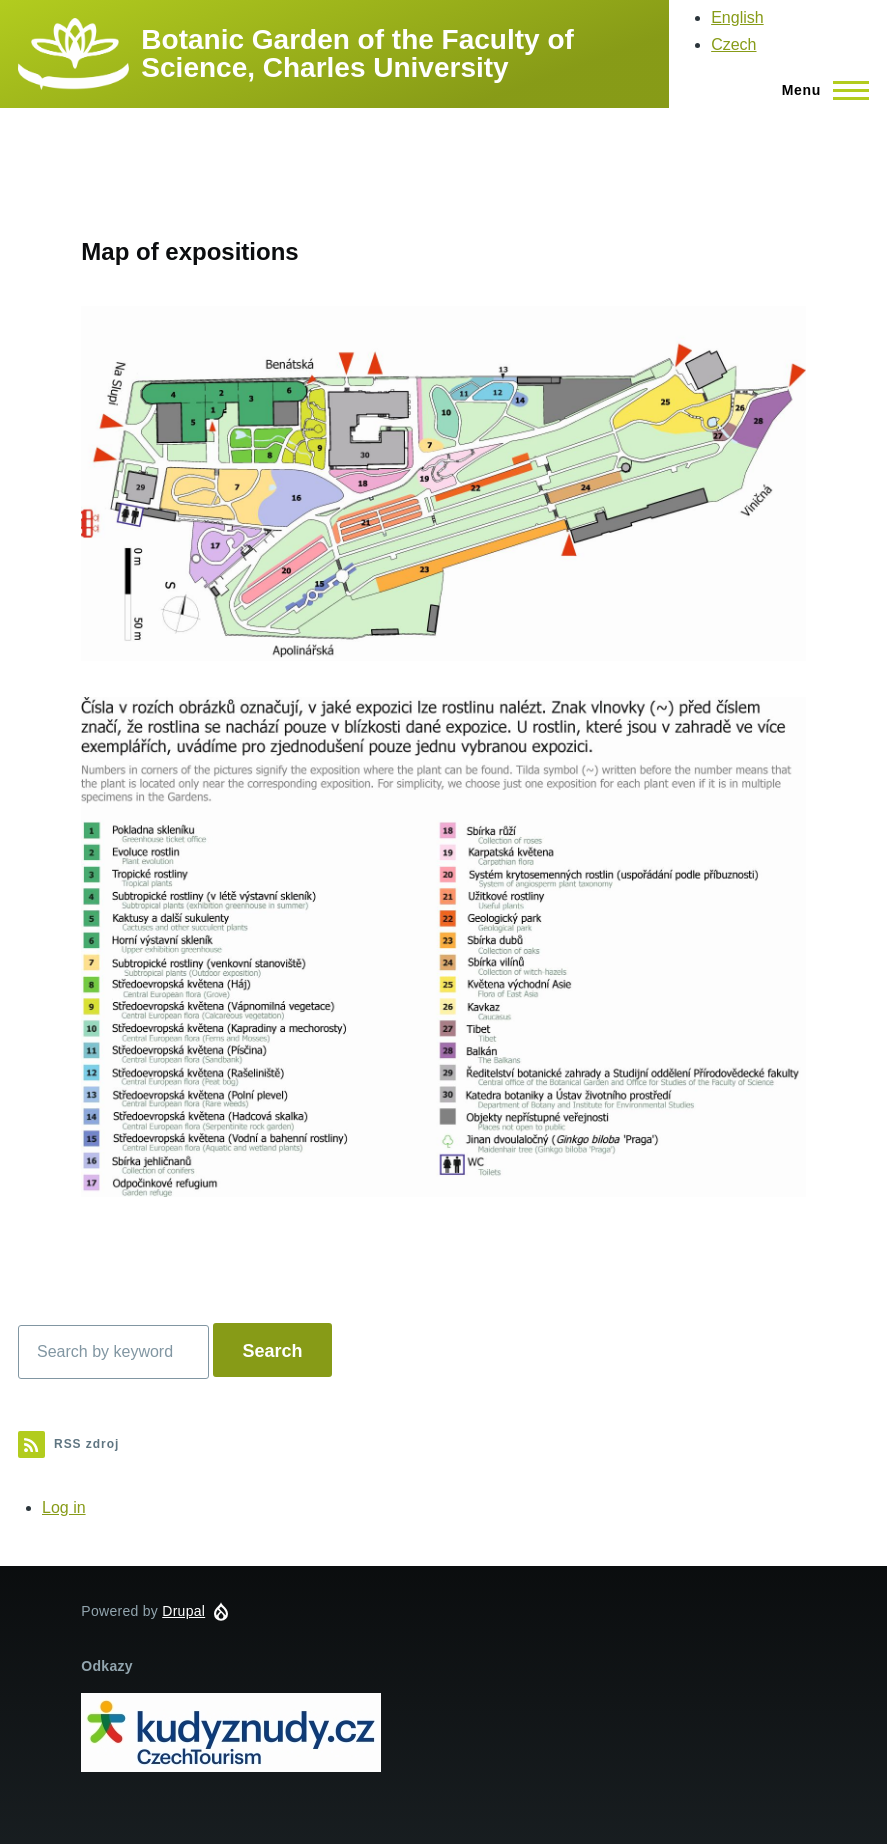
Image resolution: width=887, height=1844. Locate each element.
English (737, 17)
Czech (733, 44)
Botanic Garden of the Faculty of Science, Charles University (357, 53)
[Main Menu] (819, 90)
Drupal (183, 1611)
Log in (64, 1507)
